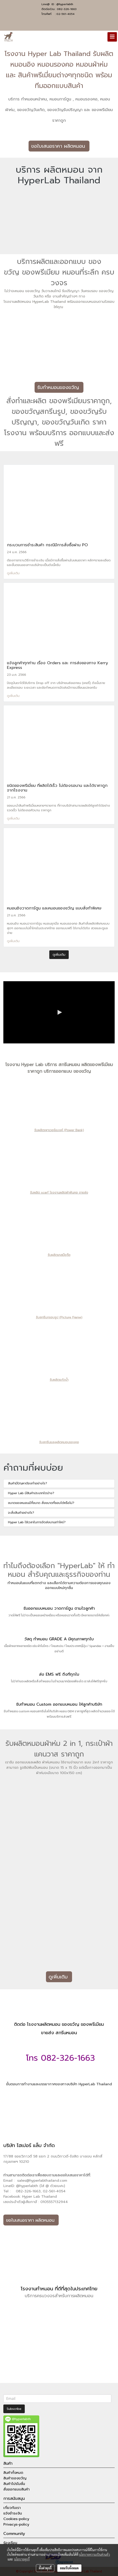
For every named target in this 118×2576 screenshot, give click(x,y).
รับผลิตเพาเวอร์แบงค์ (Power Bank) (59, 1130)
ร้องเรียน (10, 2543)
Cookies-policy (16, 2519)
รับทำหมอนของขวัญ (59, 387)
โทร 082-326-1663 (59, 2058)
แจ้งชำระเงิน (12, 2513)
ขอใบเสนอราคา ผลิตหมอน (59, 146)
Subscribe (14, 2409)
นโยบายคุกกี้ (22, 2559)
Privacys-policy (16, 2524)
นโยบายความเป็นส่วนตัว (94, 2554)
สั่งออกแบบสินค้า (16, 2489)
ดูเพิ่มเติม (14, 573)
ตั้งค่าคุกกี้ (45, 2568)
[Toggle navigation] (112, 37)
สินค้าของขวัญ (15, 2478)
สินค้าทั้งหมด (13, 2472)
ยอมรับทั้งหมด (69, 2568)
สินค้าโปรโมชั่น (14, 2483)
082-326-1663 (67, 9)
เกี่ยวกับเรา (12, 2507)
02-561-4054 (65, 14)
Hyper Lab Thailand (39, 2196)
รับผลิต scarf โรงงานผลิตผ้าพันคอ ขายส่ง (59, 1192)
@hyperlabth (64, 4)
